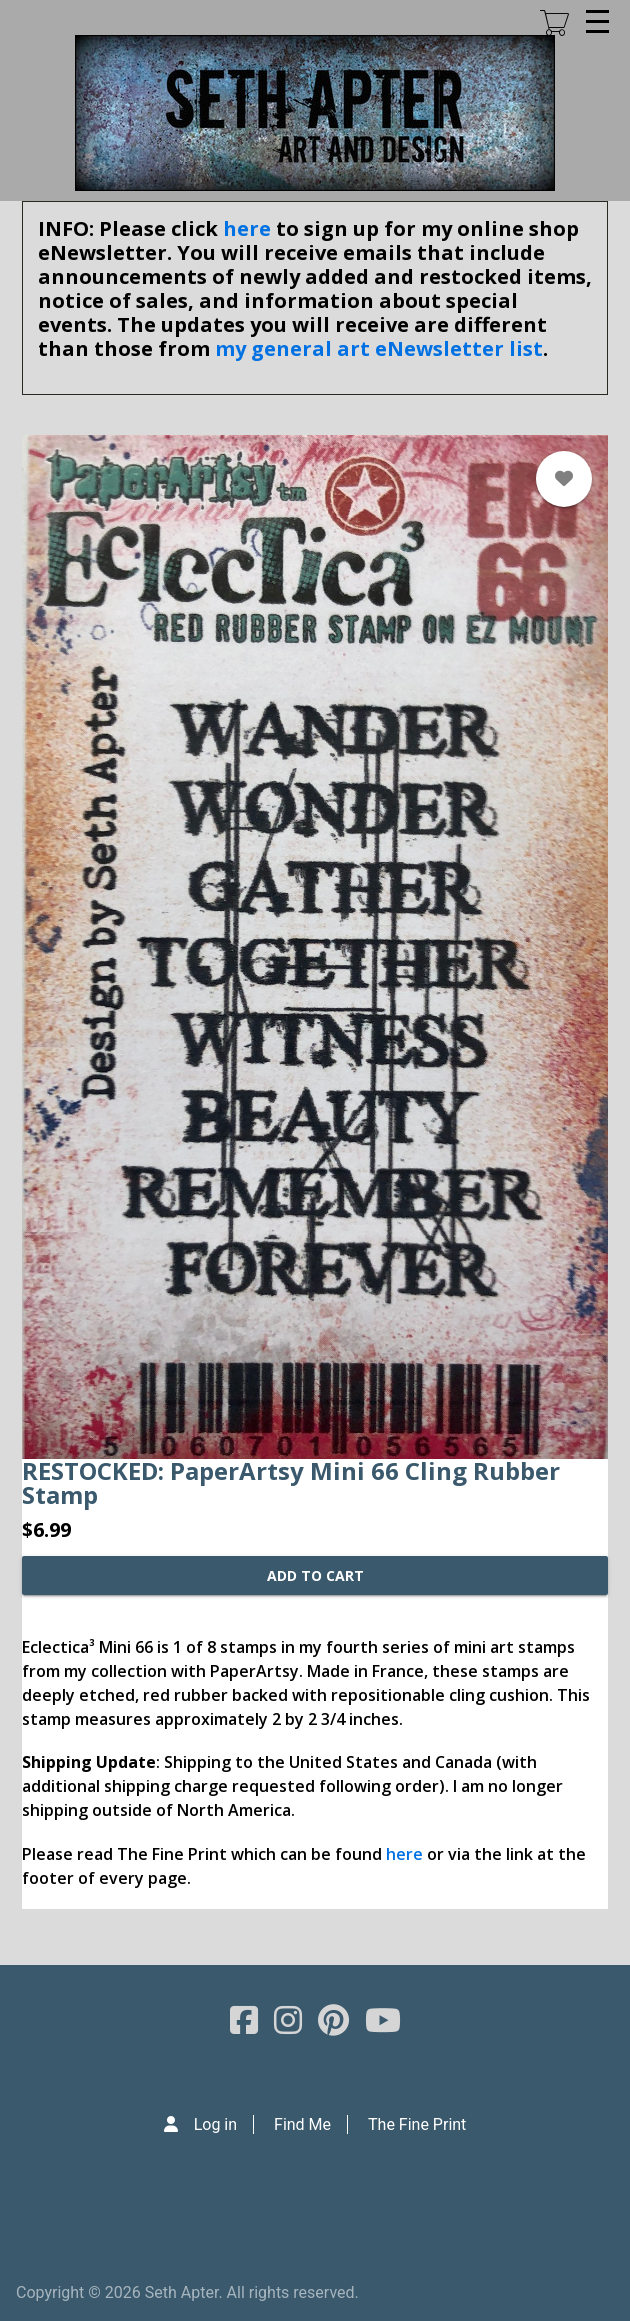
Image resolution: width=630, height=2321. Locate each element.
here (247, 228)
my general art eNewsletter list (379, 348)
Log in (215, 2124)
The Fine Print (417, 2124)
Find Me (302, 2124)
